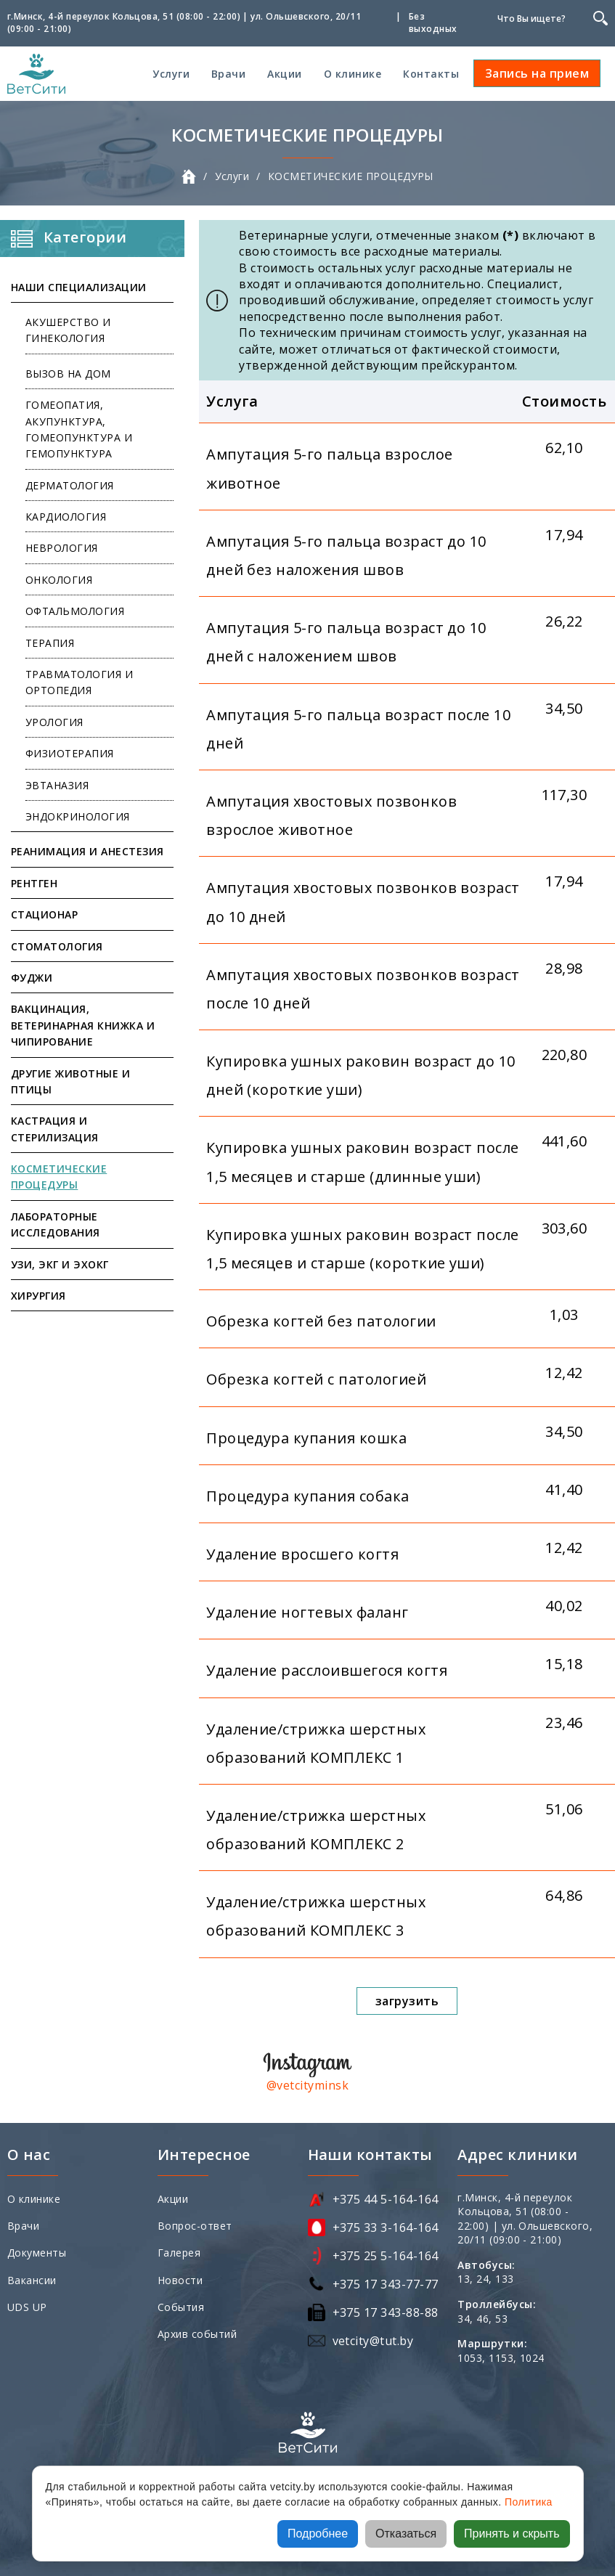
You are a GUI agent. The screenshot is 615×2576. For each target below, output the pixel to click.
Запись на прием (537, 73)
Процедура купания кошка (306, 1438)
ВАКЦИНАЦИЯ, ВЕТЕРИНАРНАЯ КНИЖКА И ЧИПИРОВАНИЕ (83, 1025)
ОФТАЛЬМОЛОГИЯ (74, 611)
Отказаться (405, 2533)
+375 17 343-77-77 (386, 2284)
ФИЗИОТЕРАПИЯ (69, 753)
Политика (529, 2502)
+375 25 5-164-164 (386, 2256)
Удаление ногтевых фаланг (307, 1612)
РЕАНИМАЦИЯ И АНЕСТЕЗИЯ (87, 851)
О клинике (352, 74)
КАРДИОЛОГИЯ (65, 516)
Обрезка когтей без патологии (321, 1321)
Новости (180, 2280)
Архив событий (197, 2334)
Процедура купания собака (308, 1496)
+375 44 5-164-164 (386, 2199)
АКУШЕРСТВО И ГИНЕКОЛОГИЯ (68, 330)
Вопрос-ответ (195, 2226)
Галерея (179, 2252)
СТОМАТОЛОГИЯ (57, 946)
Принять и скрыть (511, 2533)
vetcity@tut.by (373, 2341)
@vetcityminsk (307, 2085)
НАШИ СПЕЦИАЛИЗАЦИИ (79, 287)
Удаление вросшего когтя (302, 1554)
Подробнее (318, 2533)
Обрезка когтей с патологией (316, 1379)
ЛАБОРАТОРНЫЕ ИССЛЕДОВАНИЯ (55, 1224)
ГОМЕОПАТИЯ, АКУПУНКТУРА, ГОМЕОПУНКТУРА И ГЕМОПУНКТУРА (78, 429)
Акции (284, 74)
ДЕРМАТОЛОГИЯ (69, 485)
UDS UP (27, 2307)
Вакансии (32, 2280)
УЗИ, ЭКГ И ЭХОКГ (60, 1264)
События (181, 2307)
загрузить (407, 2001)
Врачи (228, 74)
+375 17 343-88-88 (386, 2312)
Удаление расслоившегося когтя (326, 1670)
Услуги (171, 74)
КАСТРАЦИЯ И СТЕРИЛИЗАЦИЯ (55, 1129)
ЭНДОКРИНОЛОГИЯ (77, 816)
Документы (36, 2252)
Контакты (431, 74)
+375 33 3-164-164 (386, 2227)
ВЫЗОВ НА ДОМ (68, 373)
